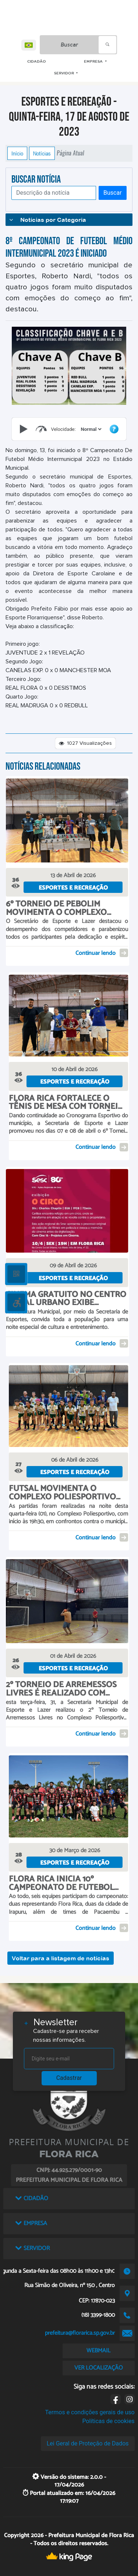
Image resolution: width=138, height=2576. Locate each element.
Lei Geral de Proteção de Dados (88, 2443)
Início (17, 153)
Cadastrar (69, 2077)
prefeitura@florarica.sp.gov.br (80, 2333)
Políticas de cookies (108, 2421)
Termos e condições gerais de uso (90, 2412)
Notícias (42, 153)
